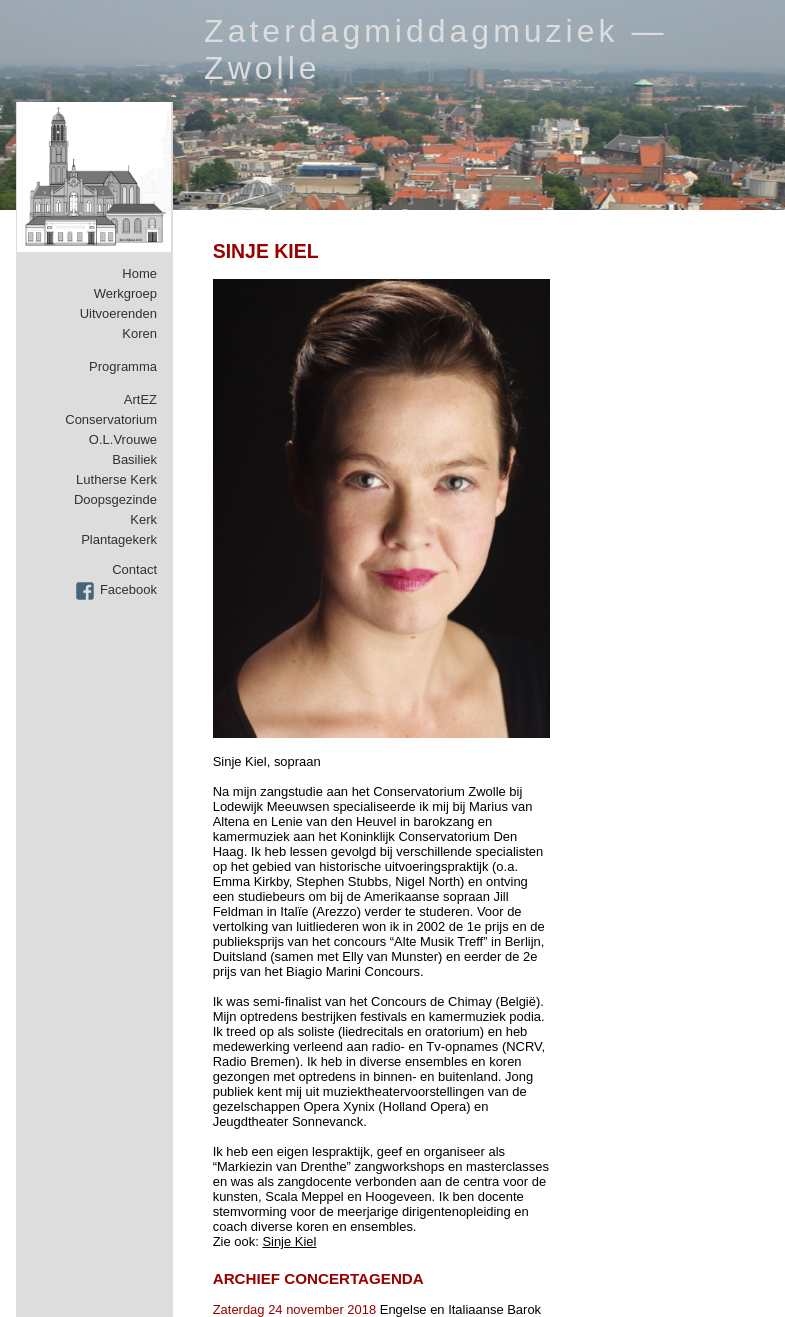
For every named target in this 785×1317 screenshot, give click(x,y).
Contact (134, 569)
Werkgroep (125, 293)
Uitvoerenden (118, 313)
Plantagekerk (119, 539)
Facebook (128, 589)
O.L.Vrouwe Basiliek (123, 449)
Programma (123, 366)
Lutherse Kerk (116, 479)
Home (139, 273)
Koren (139, 333)
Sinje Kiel (289, 1241)
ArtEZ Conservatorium (111, 409)
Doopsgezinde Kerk (115, 509)
